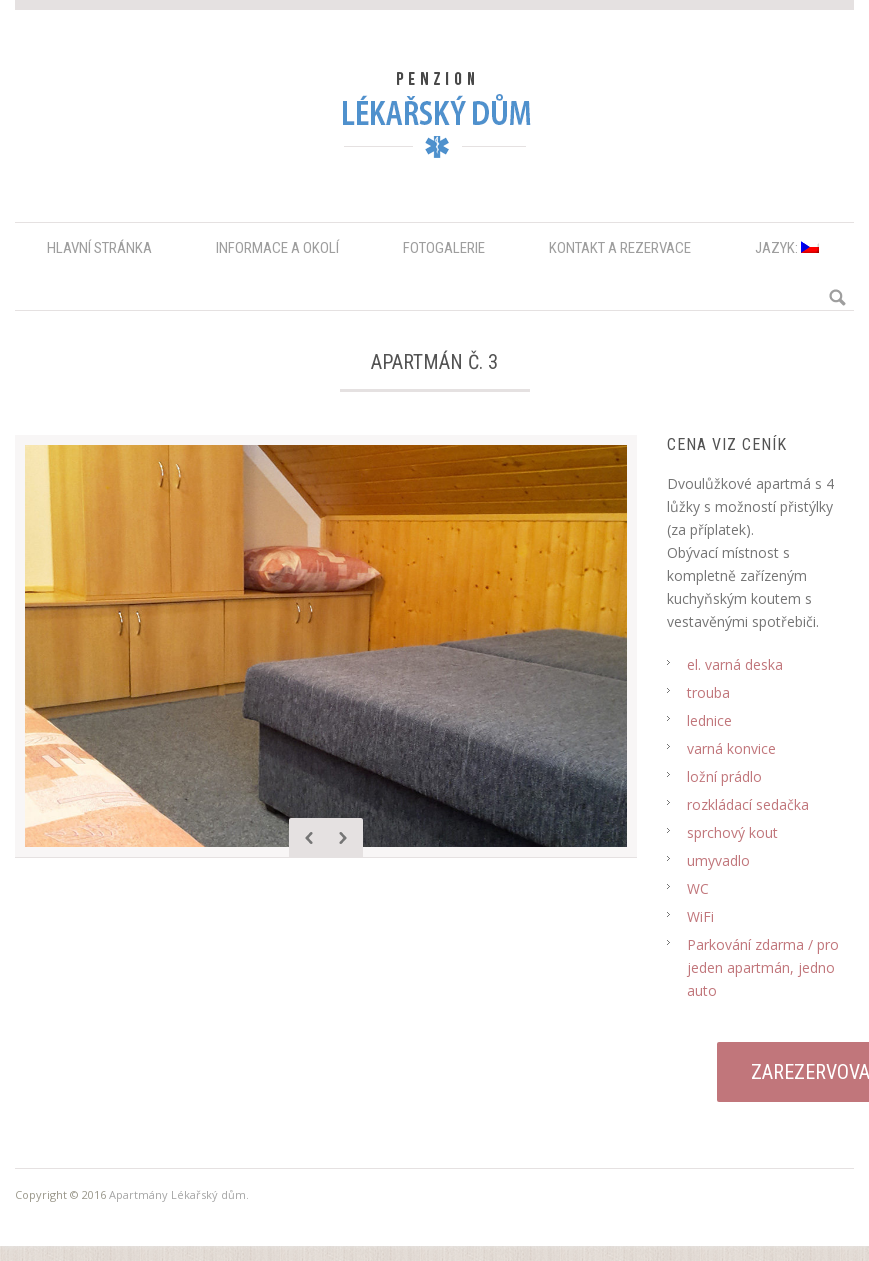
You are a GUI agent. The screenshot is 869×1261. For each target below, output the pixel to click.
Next (343, 838)
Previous (309, 838)
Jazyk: (787, 248)
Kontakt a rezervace (620, 248)
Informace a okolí (277, 248)
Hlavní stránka (99, 248)
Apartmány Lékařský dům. (179, 1194)
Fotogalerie (444, 248)
